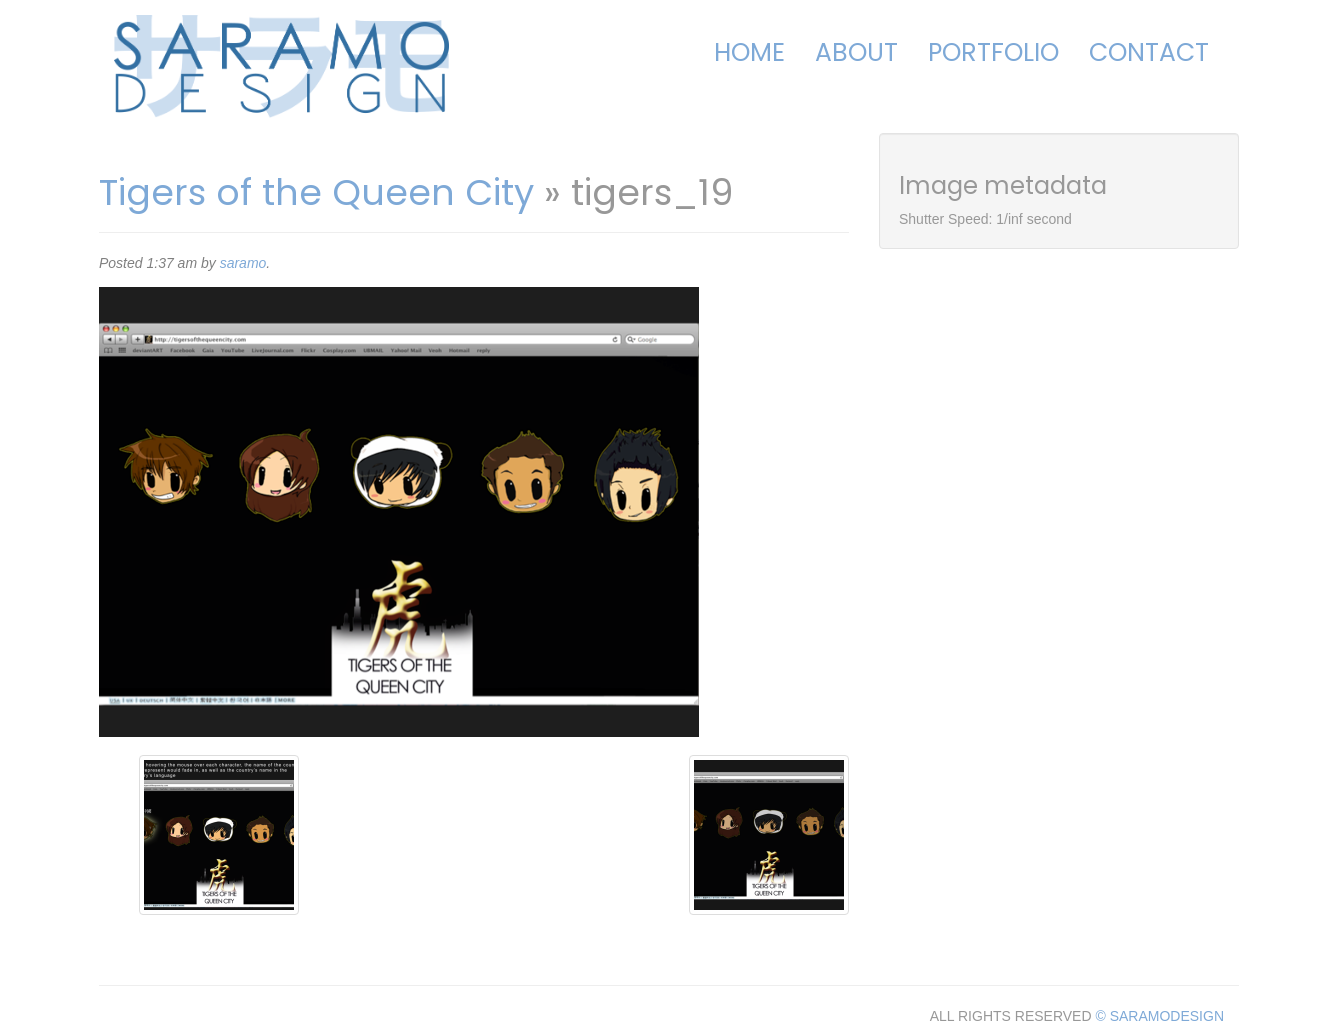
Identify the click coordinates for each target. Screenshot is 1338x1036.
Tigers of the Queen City (316, 192)
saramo (243, 263)
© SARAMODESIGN (1159, 1016)
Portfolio (993, 52)
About (856, 52)
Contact (1149, 52)
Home (749, 52)
